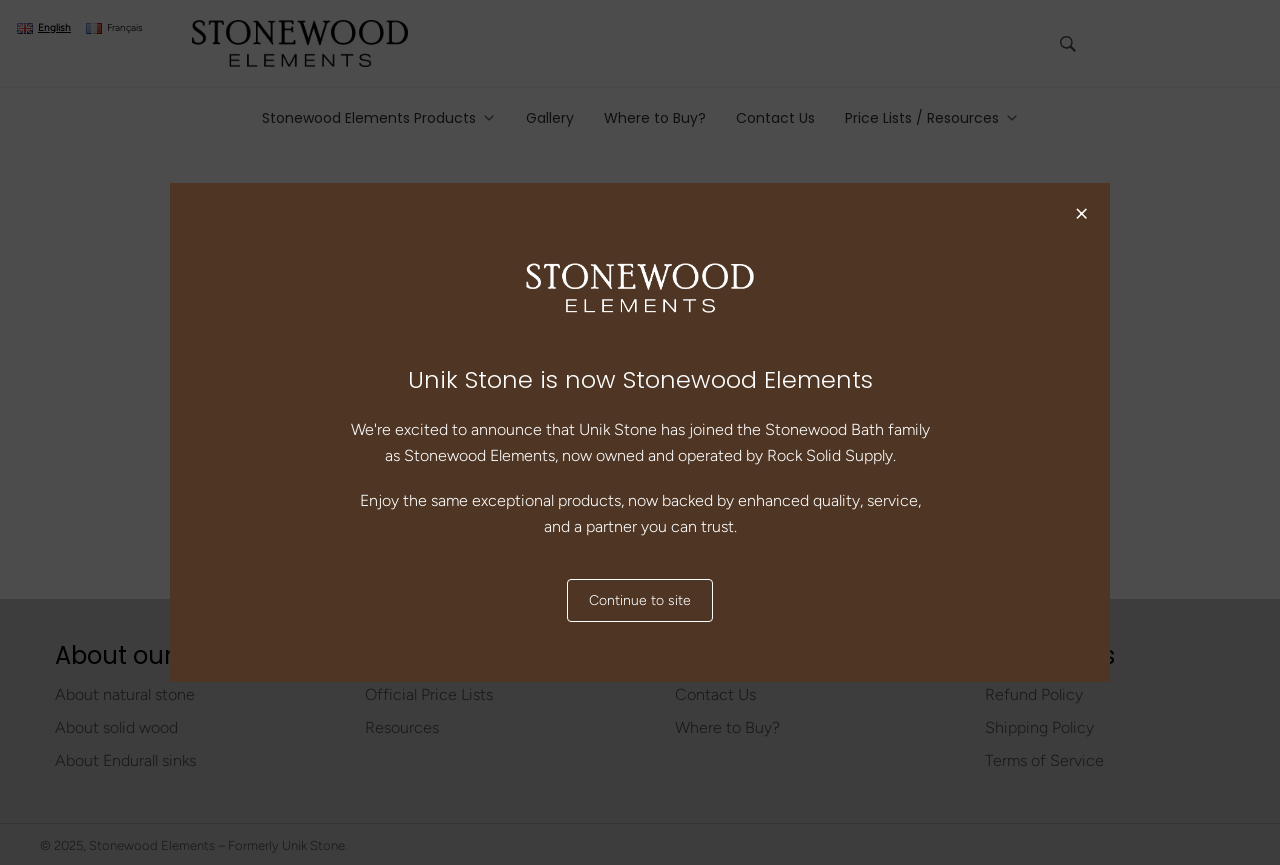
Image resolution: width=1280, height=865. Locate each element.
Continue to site (640, 600)
